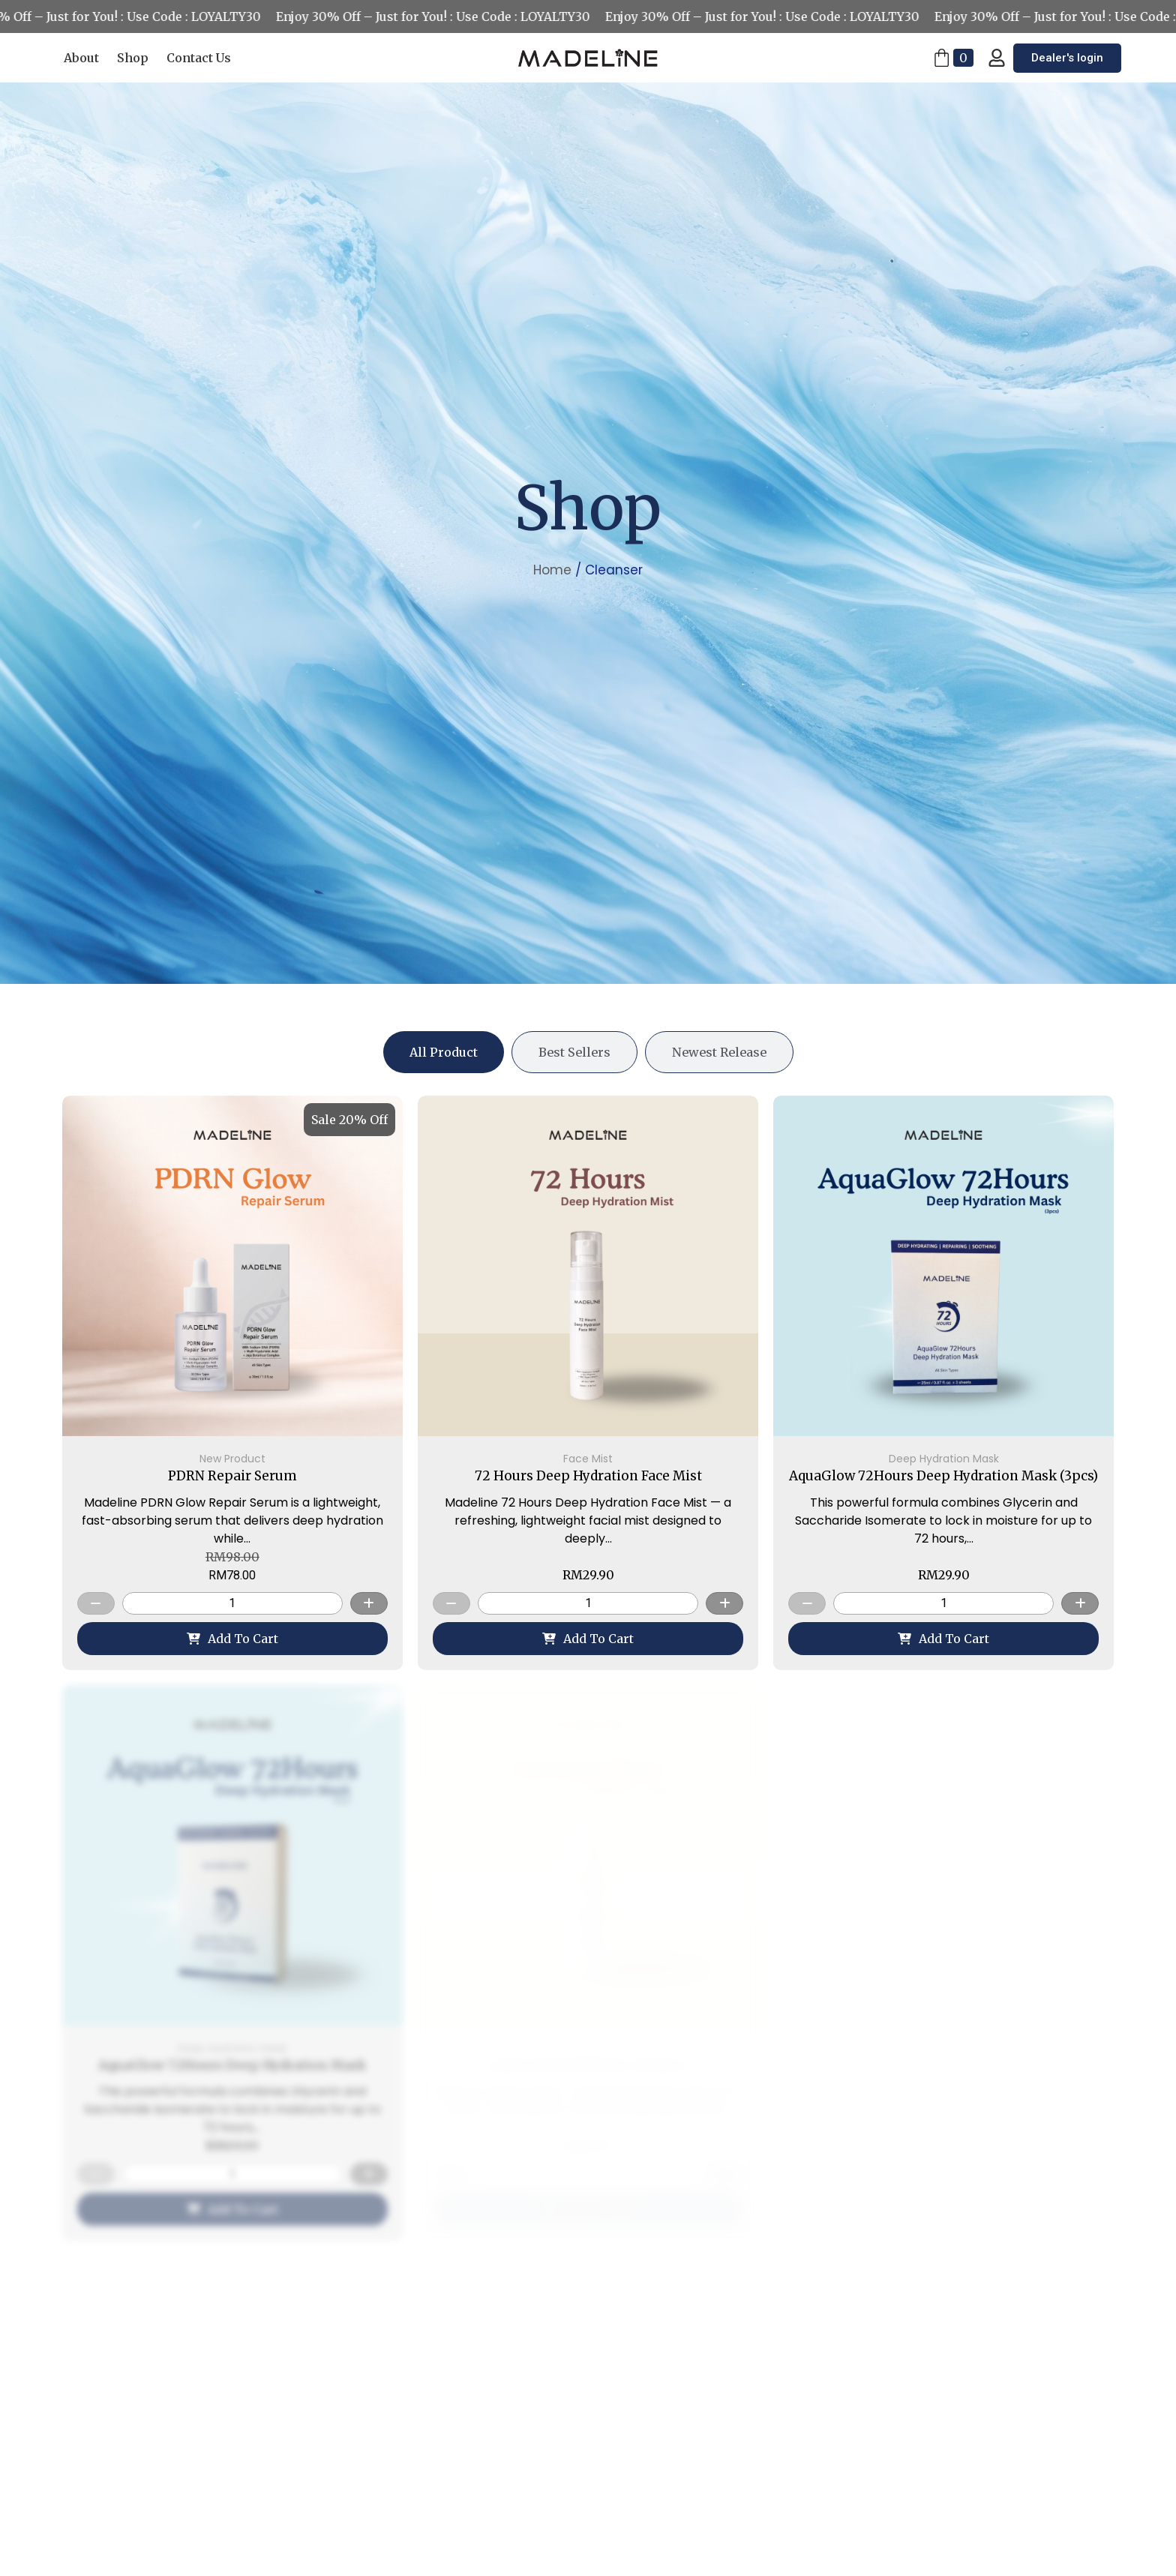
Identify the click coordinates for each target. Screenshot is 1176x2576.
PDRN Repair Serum (232, 1476)
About (81, 57)
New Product (233, 1458)
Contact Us (198, 57)
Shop (132, 57)
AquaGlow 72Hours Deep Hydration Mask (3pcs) (943, 1476)
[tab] (443, 1052)
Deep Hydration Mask (944, 1458)
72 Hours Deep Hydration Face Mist (588, 1476)
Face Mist (588, 1458)
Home (552, 570)
